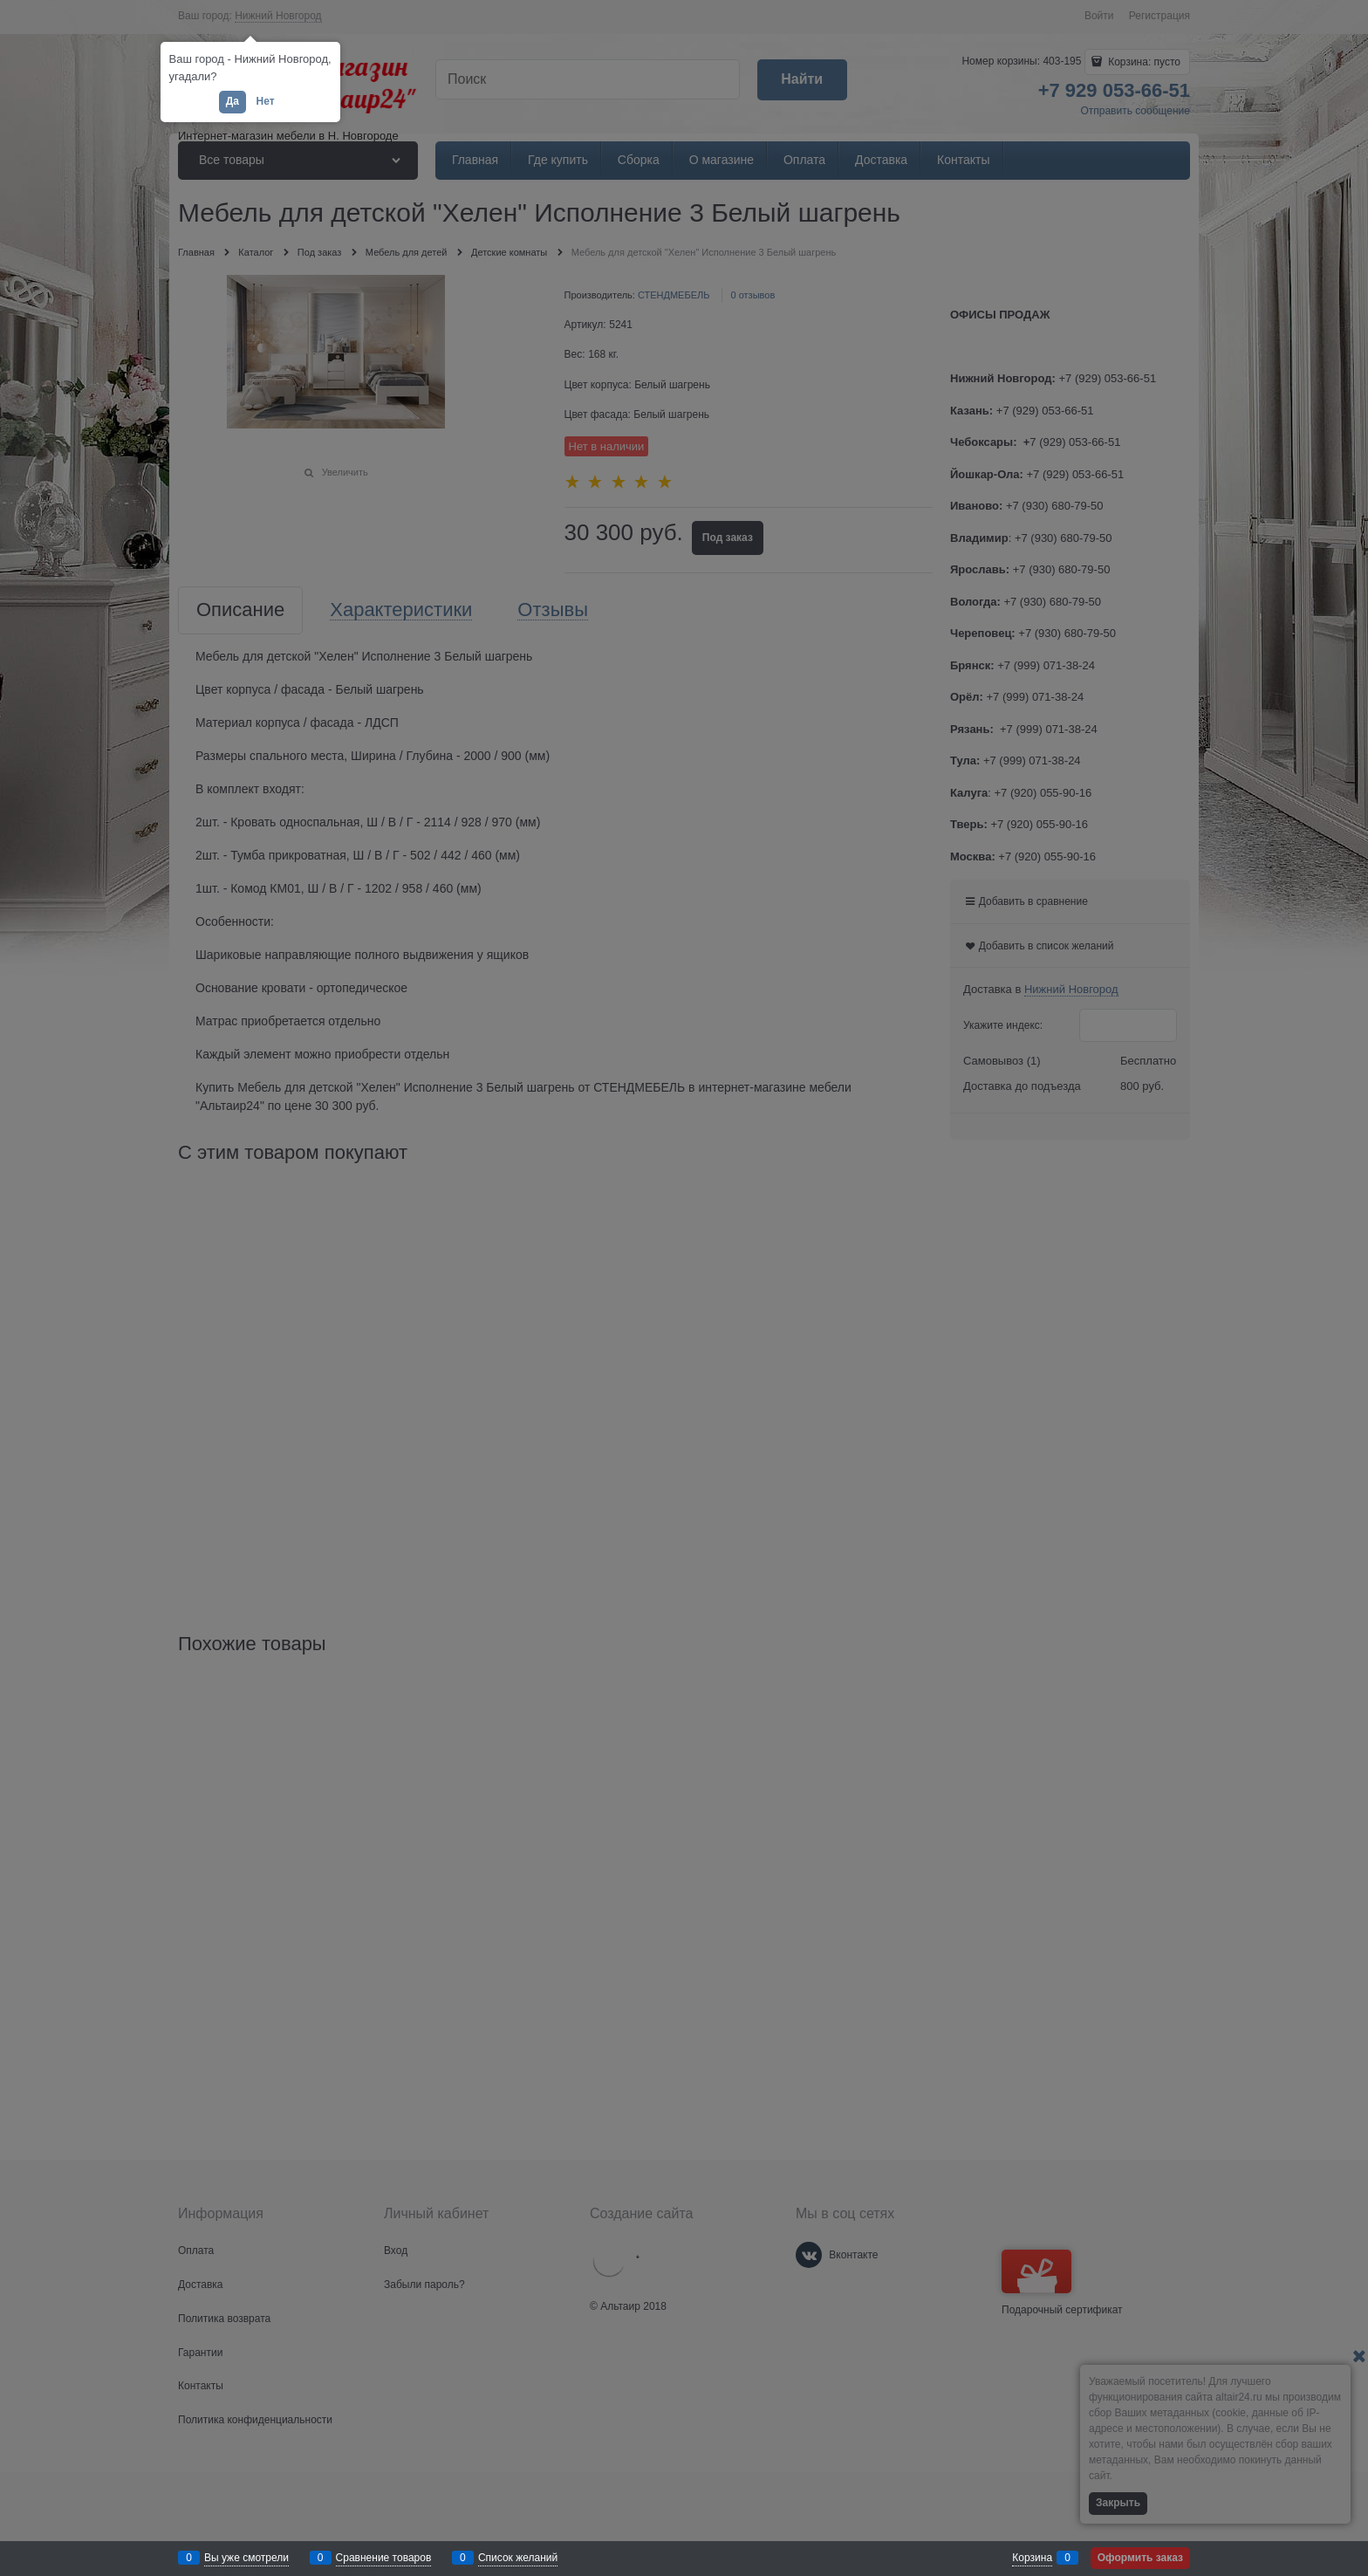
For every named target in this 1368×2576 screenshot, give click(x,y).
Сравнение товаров (384, 2558)
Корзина (1032, 2558)
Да (232, 101)
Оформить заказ (1140, 2558)
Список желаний (517, 2558)
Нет (265, 101)
